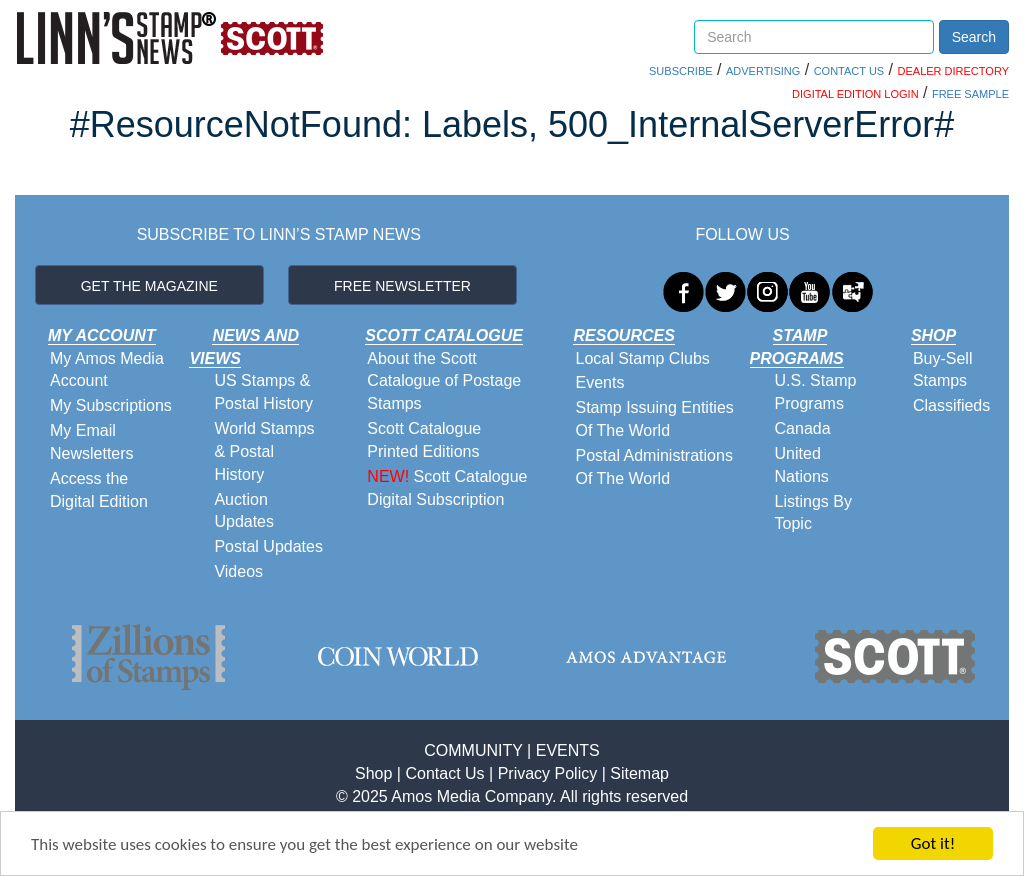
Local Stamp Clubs (642, 358)
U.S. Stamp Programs (816, 392)
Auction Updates (244, 511)
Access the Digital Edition (99, 490)
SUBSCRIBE (681, 71)
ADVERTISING (763, 71)
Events (599, 382)
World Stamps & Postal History (264, 451)
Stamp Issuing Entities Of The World (654, 419)
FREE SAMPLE (970, 94)
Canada (803, 428)
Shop (373, 773)
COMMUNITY (473, 750)
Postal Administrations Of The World (653, 467)
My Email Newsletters (92, 442)
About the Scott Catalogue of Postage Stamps (444, 381)
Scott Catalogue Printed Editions (424, 440)
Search (974, 37)
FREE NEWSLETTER (402, 286)
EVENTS (568, 750)
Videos (238, 571)
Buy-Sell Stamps (943, 370)
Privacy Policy (548, 773)
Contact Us (444, 773)
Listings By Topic (813, 513)
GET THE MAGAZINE (149, 286)
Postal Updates (268, 546)
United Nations (802, 465)
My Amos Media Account (107, 370)
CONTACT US (849, 71)
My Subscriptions (111, 405)
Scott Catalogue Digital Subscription (447, 488)
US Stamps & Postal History (263, 392)
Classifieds (951, 405)
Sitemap (639, 773)
